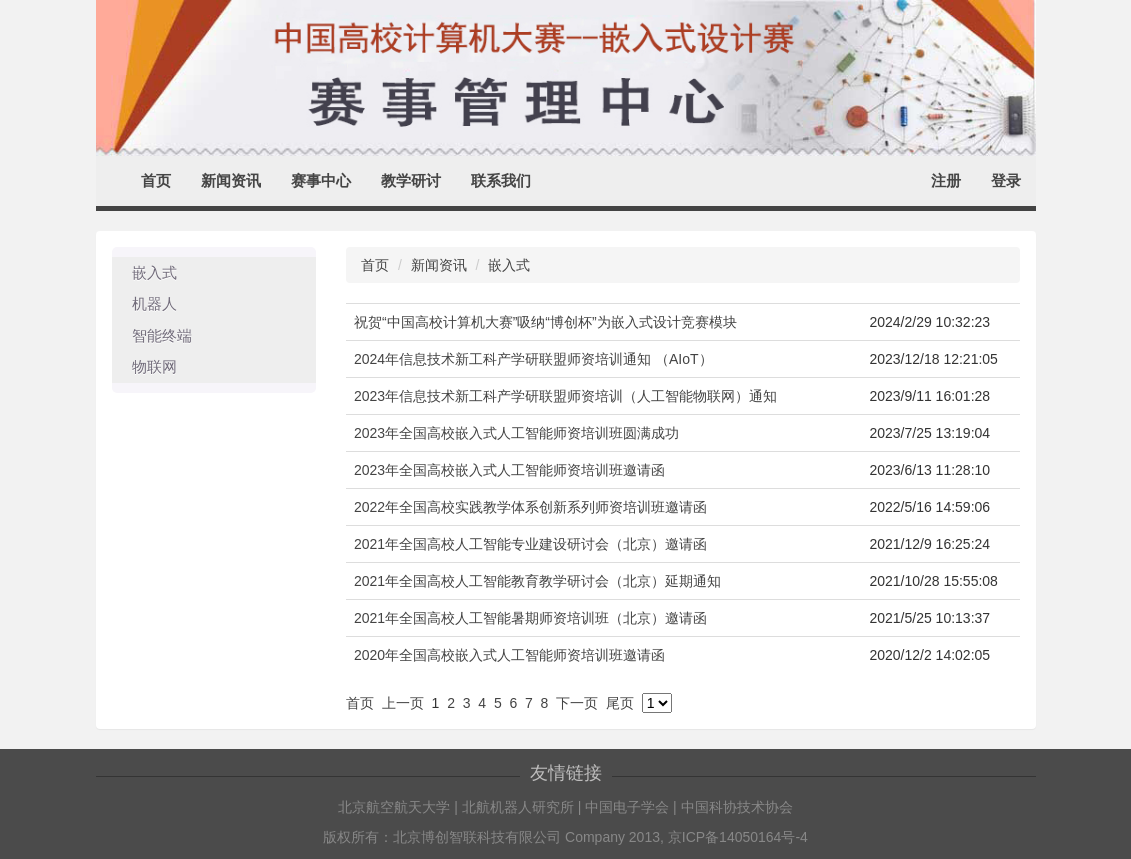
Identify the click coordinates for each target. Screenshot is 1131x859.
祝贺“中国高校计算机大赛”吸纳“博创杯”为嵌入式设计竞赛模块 (545, 322)
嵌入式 (154, 272)
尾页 (620, 703)
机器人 (154, 303)
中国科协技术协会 (737, 807)
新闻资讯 (231, 180)
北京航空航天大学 (394, 807)
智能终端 (162, 335)
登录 (1006, 180)
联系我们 (501, 180)
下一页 (577, 703)
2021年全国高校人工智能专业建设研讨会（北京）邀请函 (530, 544)
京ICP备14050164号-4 (738, 837)
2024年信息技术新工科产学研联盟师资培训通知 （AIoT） (533, 359)
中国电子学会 (627, 807)
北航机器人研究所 (518, 807)
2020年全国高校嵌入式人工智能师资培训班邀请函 (509, 655)
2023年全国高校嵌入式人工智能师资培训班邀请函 (509, 470)
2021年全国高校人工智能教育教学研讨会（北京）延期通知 (537, 581)
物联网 (154, 366)
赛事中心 (321, 180)
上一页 (403, 703)
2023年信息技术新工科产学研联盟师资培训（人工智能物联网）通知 (565, 396)
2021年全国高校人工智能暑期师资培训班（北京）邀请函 (530, 618)
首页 (156, 180)
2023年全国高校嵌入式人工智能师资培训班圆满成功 (516, 433)
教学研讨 (411, 180)
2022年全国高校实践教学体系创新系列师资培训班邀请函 (530, 507)
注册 (946, 180)
